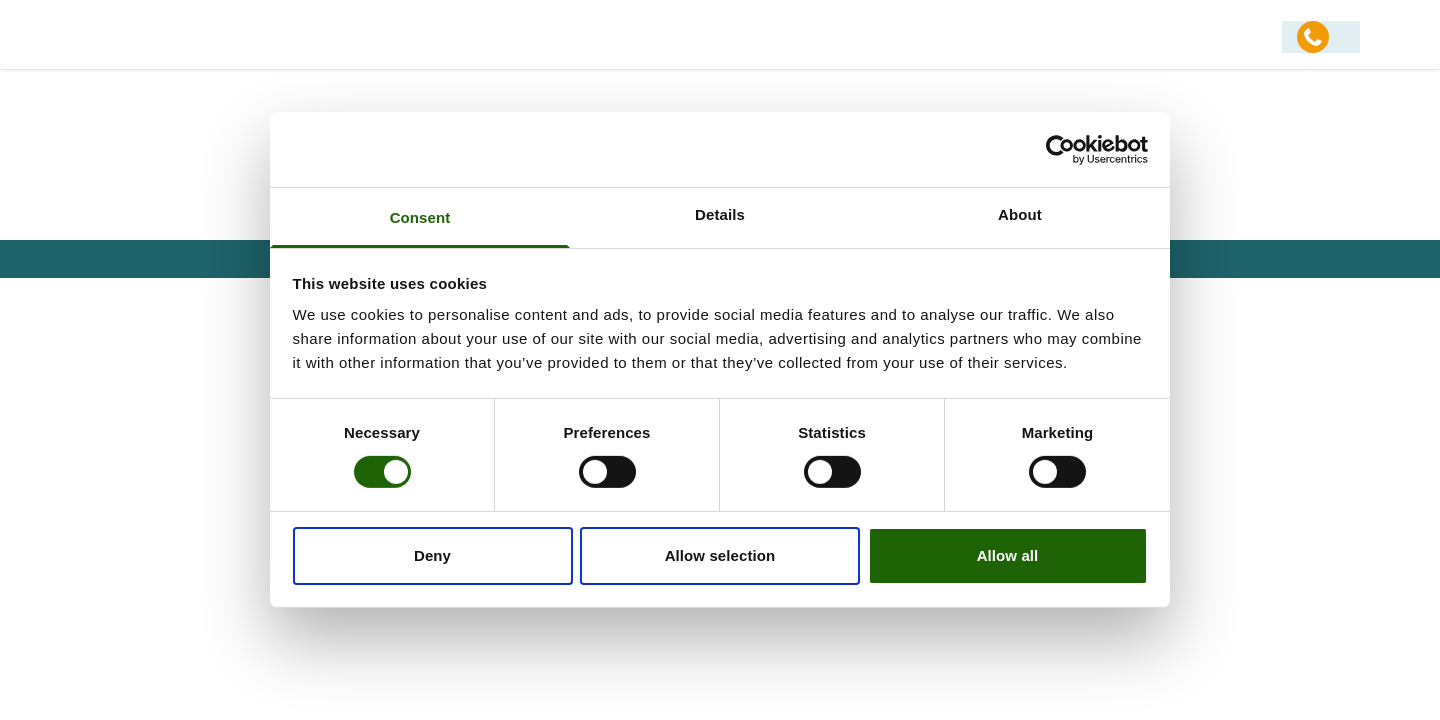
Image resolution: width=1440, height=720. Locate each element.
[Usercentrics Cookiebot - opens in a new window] (1060, 149)
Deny (432, 555)
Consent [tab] (420, 217)
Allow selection (720, 555)
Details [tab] (720, 214)
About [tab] (1020, 214)
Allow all (1008, 555)
